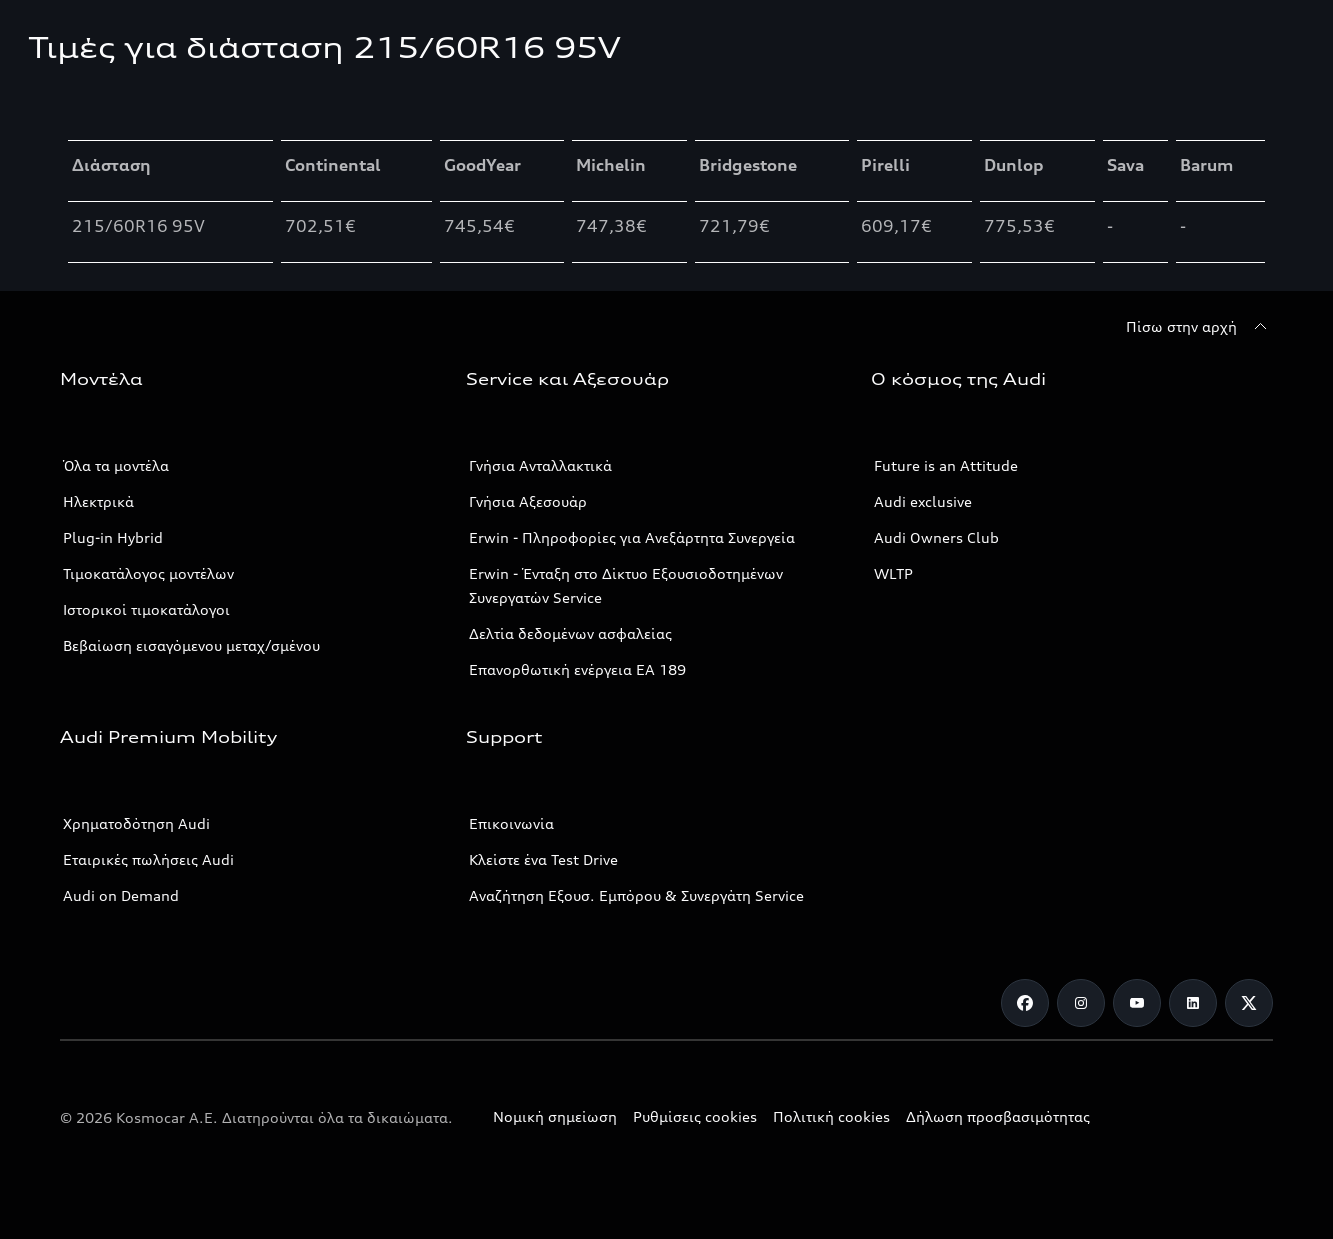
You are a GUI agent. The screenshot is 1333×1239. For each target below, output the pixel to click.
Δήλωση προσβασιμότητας (998, 1116)
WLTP (893, 573)
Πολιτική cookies (831, 1116)
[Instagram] (1081, 1003)
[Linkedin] (1193, 1003)
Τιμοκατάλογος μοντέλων (148, 573)
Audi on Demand (121, 895)
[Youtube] (1137, 1003)
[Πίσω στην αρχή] (1199, 327)
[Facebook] (1025, 1003)
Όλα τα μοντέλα (116, 465)
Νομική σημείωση (555, 1116)
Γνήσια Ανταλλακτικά (540, 465)
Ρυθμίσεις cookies (695, 1116)
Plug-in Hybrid (113, 537)
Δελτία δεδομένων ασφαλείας (570, 633)
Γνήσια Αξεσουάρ (528, 501)
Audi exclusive (923, 501)
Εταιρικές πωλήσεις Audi (148, 859)
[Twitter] (1249, 1003)
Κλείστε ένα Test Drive (543, 859)
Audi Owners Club (936, 537)
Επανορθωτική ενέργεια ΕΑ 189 (577, 669)
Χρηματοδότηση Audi (136, 823)
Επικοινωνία (511, 823)
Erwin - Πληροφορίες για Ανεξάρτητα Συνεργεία (632, 537)
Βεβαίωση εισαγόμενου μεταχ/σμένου (191, 645)
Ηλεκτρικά (98, 501)
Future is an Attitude (946, 465)
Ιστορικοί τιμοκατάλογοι (146, 609)
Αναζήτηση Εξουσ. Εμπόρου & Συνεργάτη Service (636, 895)
